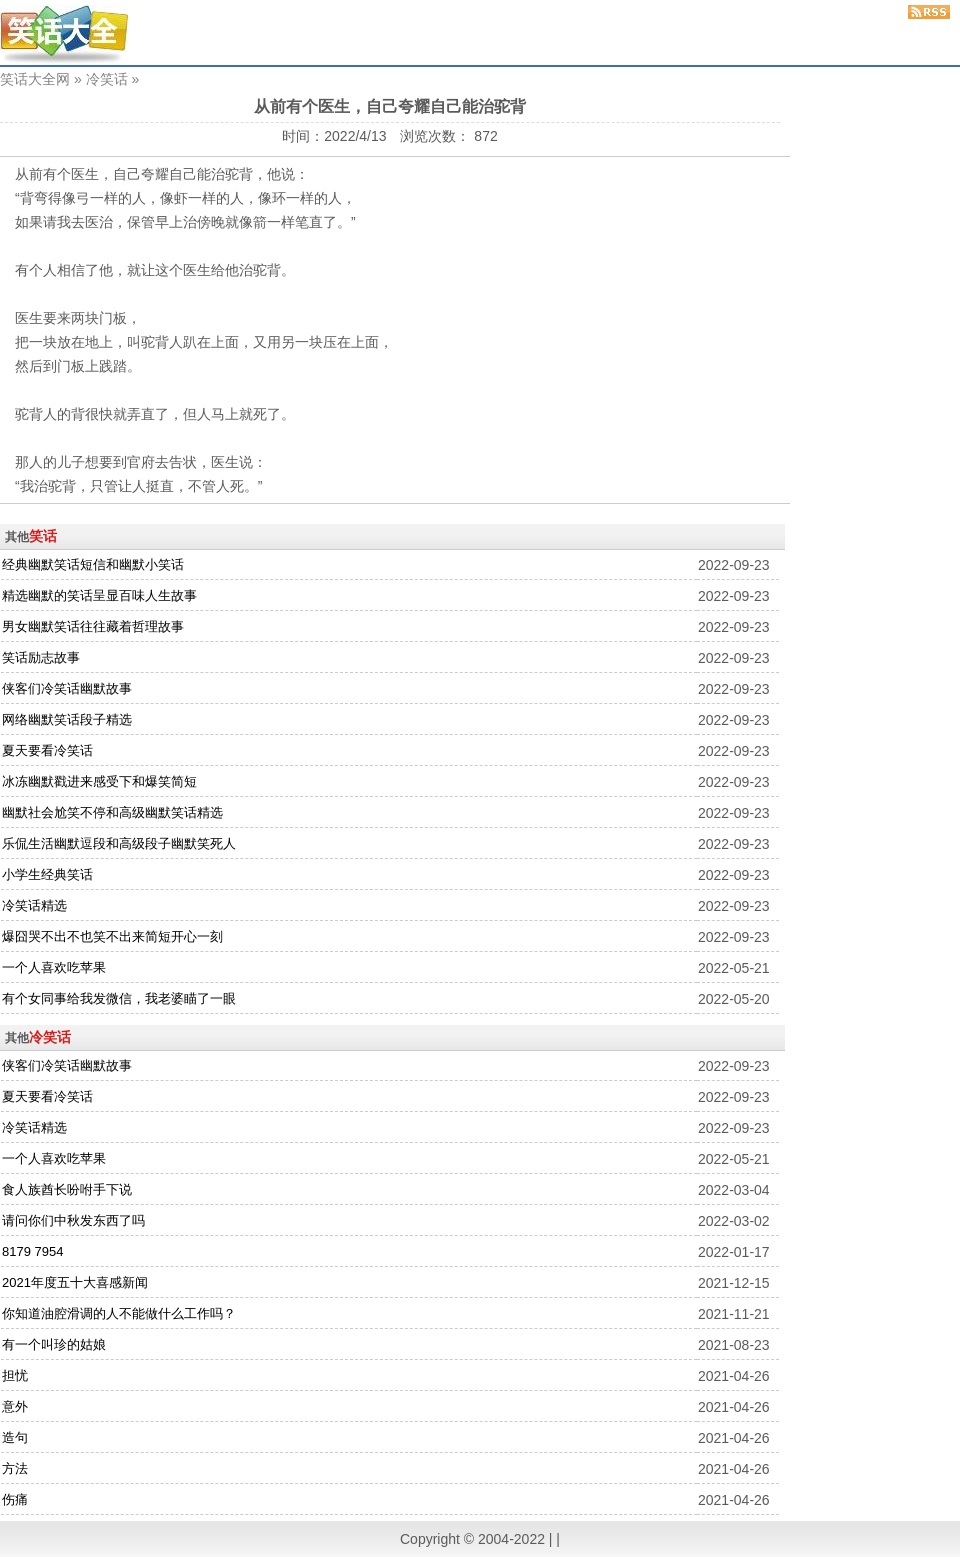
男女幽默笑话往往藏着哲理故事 (93, 626)
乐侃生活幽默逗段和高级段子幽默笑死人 (119, 843)
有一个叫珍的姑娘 (54, 1344)
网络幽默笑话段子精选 (67, 719)
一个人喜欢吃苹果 (54, 967)
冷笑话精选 (34, 905)
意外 (15, 1406)
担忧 (15, 1375)
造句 (15, 1437)
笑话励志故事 (41, 657)
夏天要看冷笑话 (47, 750)
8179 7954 (32, 1251)
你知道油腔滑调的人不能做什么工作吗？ (119, 1313)
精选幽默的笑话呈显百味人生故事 (99, 595)
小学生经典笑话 (47, 874)
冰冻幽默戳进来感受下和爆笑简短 (99, 781)
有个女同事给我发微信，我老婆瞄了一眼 (119, 998)
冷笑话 (107, 79)
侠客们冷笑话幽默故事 (67, 688)
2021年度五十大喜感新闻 (75, 1282)
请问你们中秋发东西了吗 (73, 1220)
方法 (15, 1468)
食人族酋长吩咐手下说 (67, 1189)
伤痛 (15, 1499)
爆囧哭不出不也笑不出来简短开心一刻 (112, 936)
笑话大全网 (35, 79)
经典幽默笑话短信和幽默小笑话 (93, 564)
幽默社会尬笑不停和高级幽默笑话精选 (112, 812)
